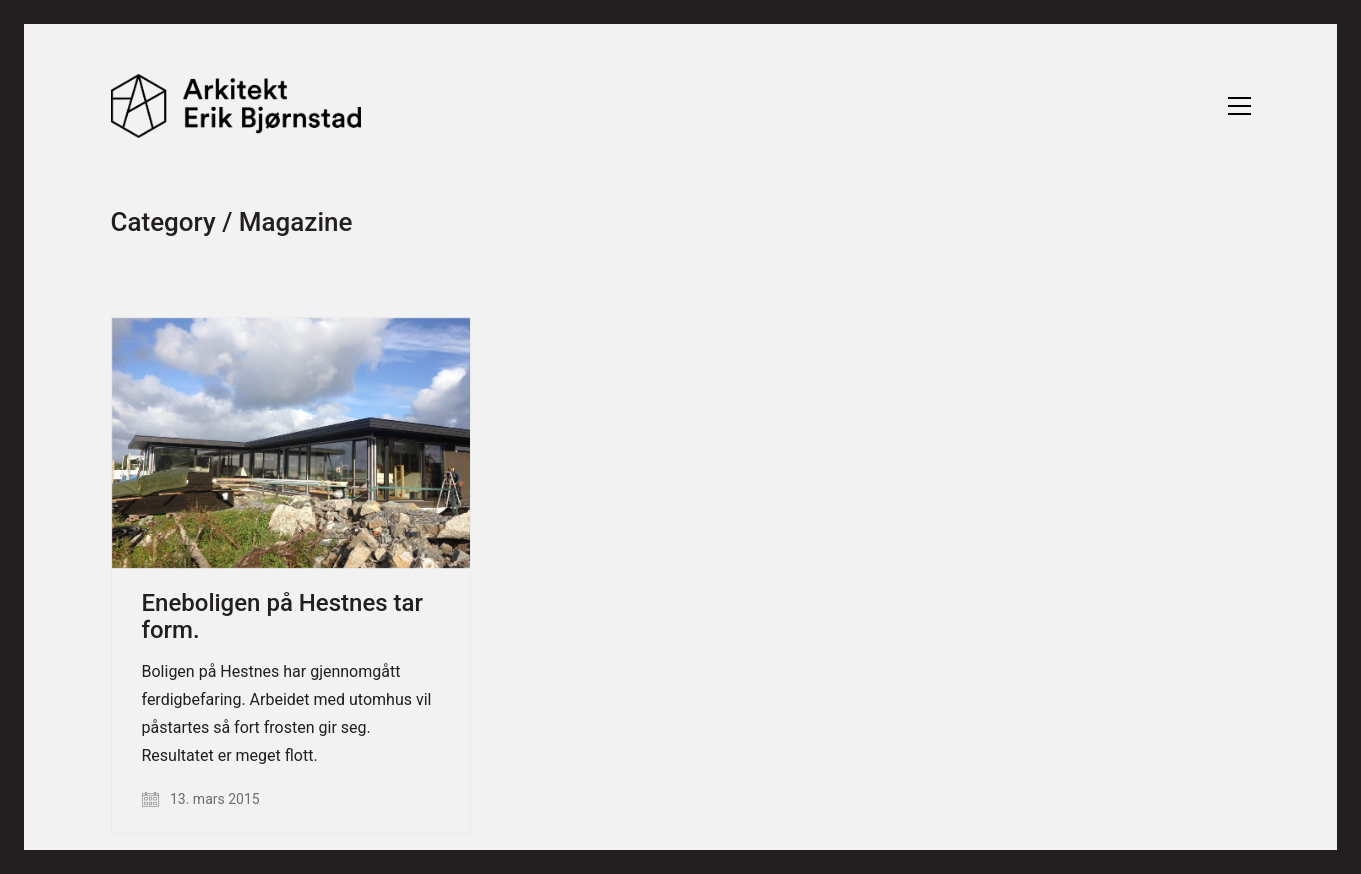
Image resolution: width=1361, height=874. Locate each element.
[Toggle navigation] (1239, 106)
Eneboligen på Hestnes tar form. (282, 616)
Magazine (296, 222)
